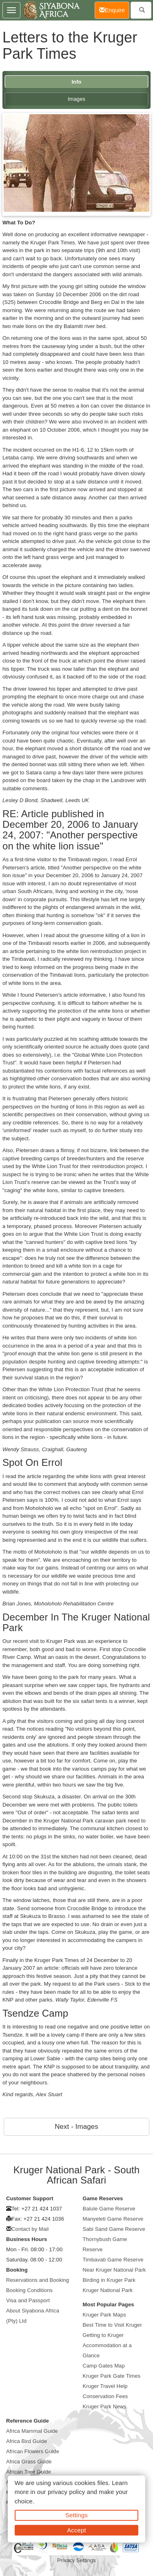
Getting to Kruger (103, 2335)
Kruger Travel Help (105, 2386)
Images (76, 99)
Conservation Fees (105, 2396)
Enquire (114, 9)
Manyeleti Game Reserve (113, 2219)
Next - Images (76, 2126)
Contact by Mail (30, 2229)
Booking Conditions (29, 2290)
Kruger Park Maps (104, 2315)
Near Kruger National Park (114, 2270)
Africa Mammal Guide (32, 2431)
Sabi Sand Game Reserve (114, 2229)
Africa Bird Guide (26, 2441)
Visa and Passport (28, 2300)
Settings (76, 2515)
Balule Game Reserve (109, 2209)
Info (76, 82)
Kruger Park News (104, 2406)
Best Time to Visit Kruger (112, 2325)
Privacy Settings (76, 2560)
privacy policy (66, 2491)
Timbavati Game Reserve (113, 2260)
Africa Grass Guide (29, 2462)
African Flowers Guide (32, 2451)
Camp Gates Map (104, 2366)
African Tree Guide (28, 2472)
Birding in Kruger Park (109, 2280)
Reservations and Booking (37, 2280)
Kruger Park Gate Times (112, 2376)
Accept (76, 2529)
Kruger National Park (108, 2290)
